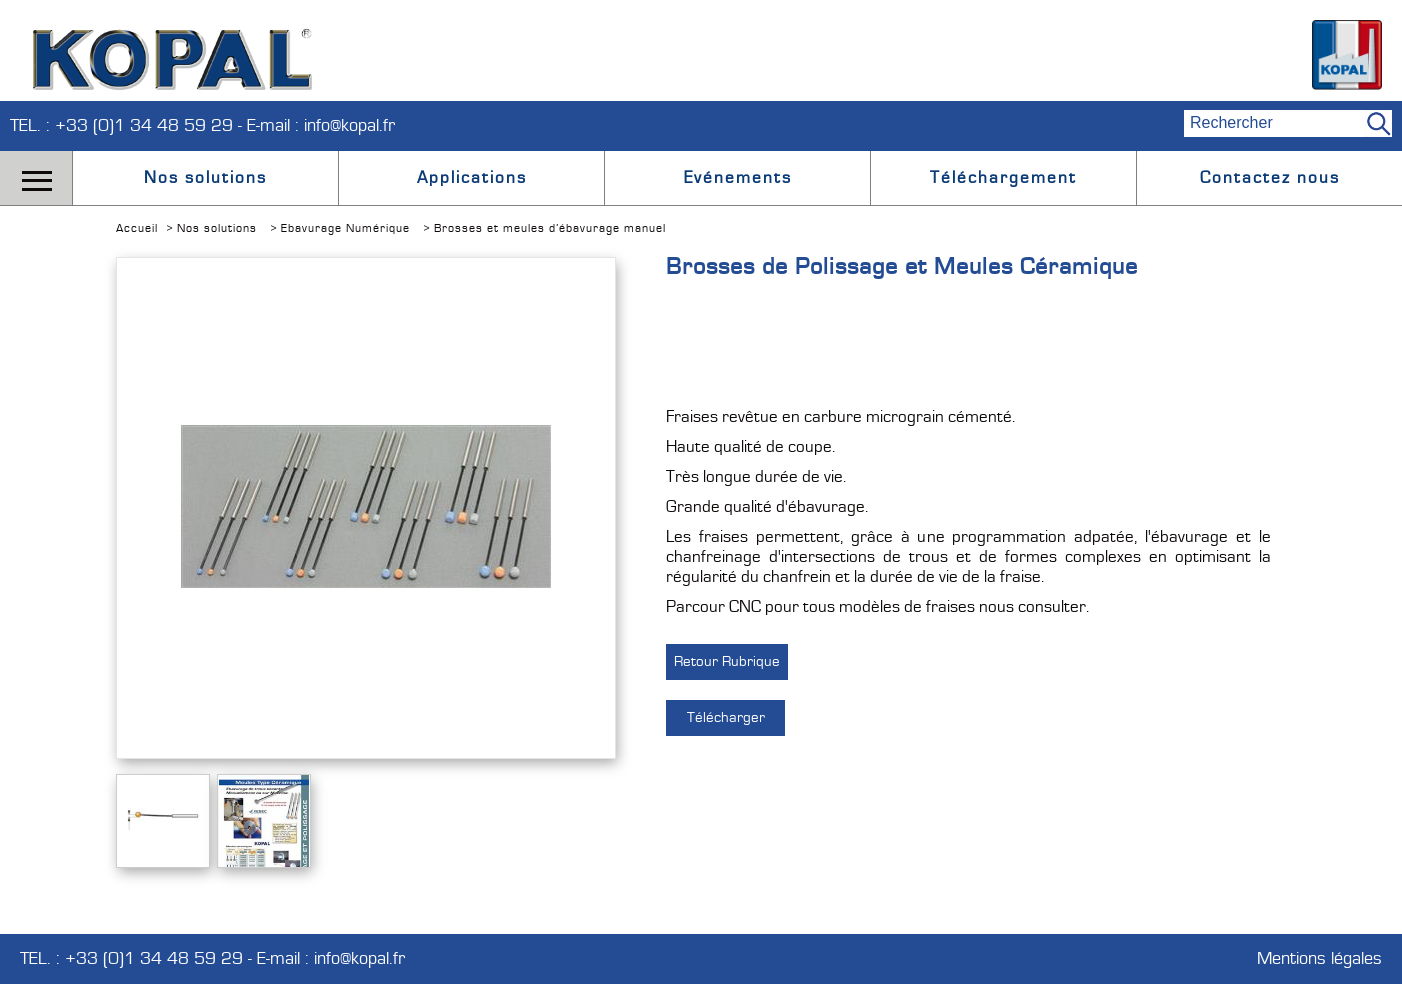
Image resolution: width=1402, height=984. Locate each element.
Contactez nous (1270, 178)
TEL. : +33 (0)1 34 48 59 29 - (128, 125)
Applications (472, 178)
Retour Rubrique (727, 661)
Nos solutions (205, 178)
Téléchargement (1003, 178)
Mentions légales (1319, 959)
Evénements (738, 178)
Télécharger (726, 717)
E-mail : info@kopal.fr (321, 125)
